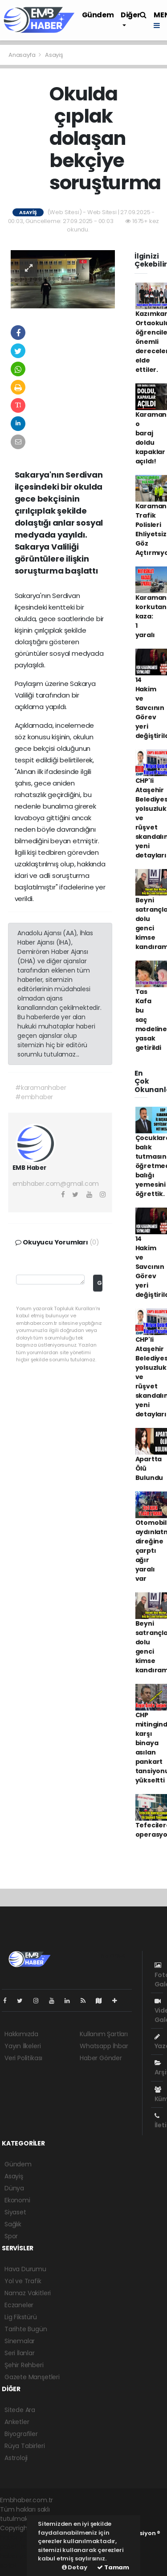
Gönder (99, 1283)
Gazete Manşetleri (32, 2377)
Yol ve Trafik (22, 2281)
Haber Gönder (101, 2058)
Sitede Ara (19, 2409)
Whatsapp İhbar (104, 2046)
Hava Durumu (25, 2269)
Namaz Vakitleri (27, 2293)
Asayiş (54, 55)
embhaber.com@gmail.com (55, 1183)
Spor (11, 2236)
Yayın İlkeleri (22, 2046)
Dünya (14, 2188)
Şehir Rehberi (24, 2365)
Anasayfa (22, 55)
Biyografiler (21, 2433)
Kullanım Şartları (104, 2034)
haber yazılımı (20, 2537)
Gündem (98, 15)
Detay (74, 2567)
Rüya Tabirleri (24, 2445)
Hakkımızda (21, 2034)
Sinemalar (19, 2341)
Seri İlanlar (19, 2353)
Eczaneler (18, 2305)
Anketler (16, 2421)
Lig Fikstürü (20, 2317)
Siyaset (15, 2212)
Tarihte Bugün (25, 2329)
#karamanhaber (40, 1087)
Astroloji (16, 2457)
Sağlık (12, 2224)
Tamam (113, 2567)
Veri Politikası (23, 2058)
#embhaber (34, 1097)
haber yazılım (20, 2556)
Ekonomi (17, 2200)
